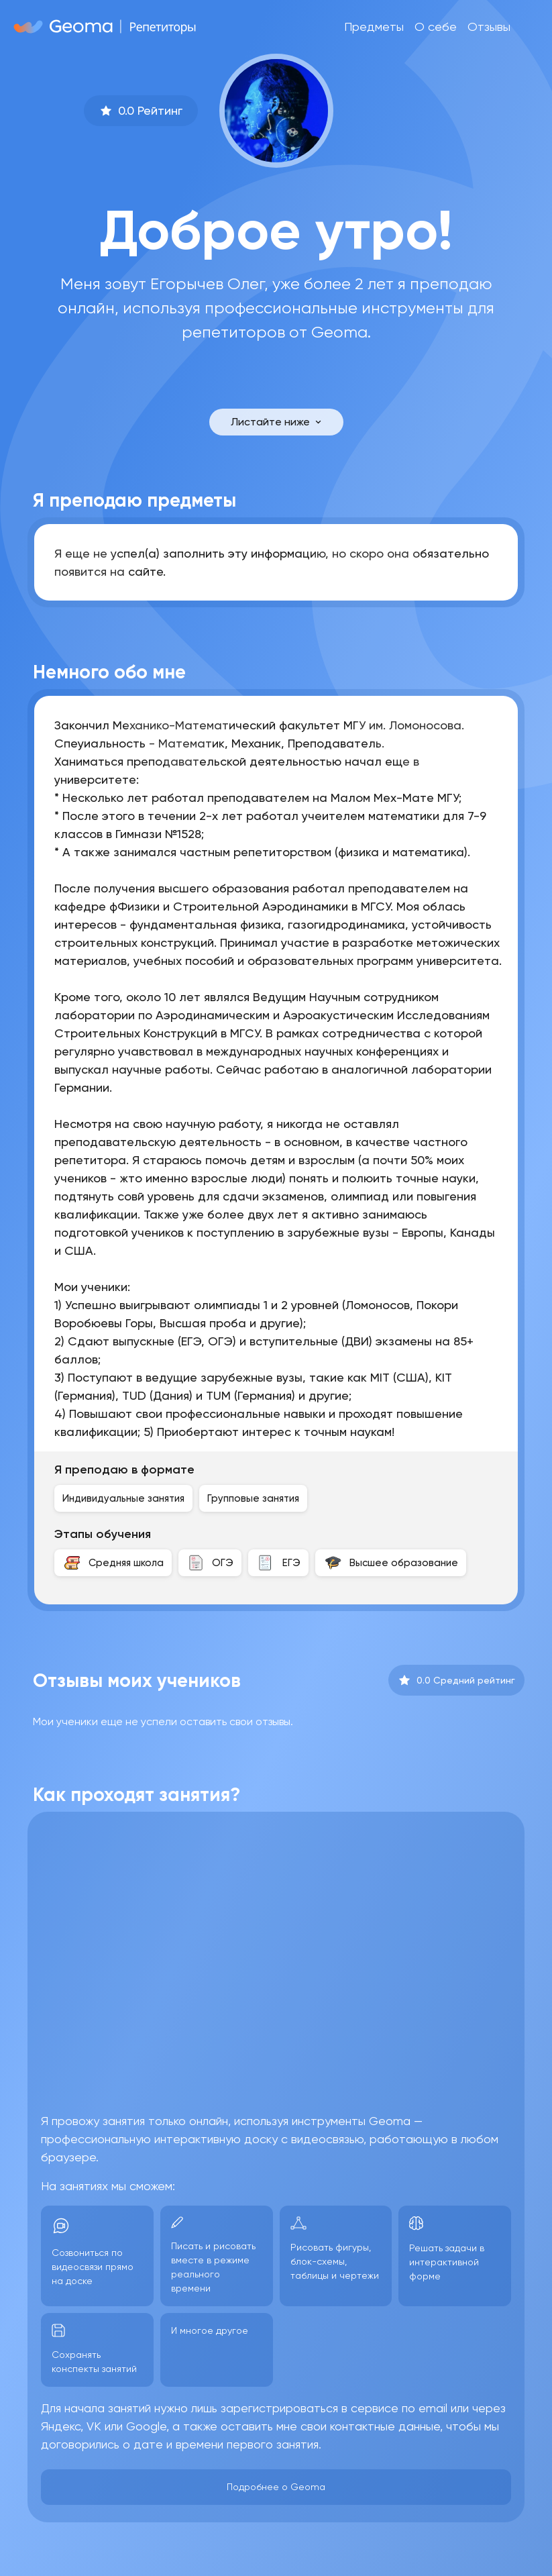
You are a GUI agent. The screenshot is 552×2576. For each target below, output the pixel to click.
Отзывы (488, 26)
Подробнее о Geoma (276, 2486)
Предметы (374, 26)
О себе (436, 26)
